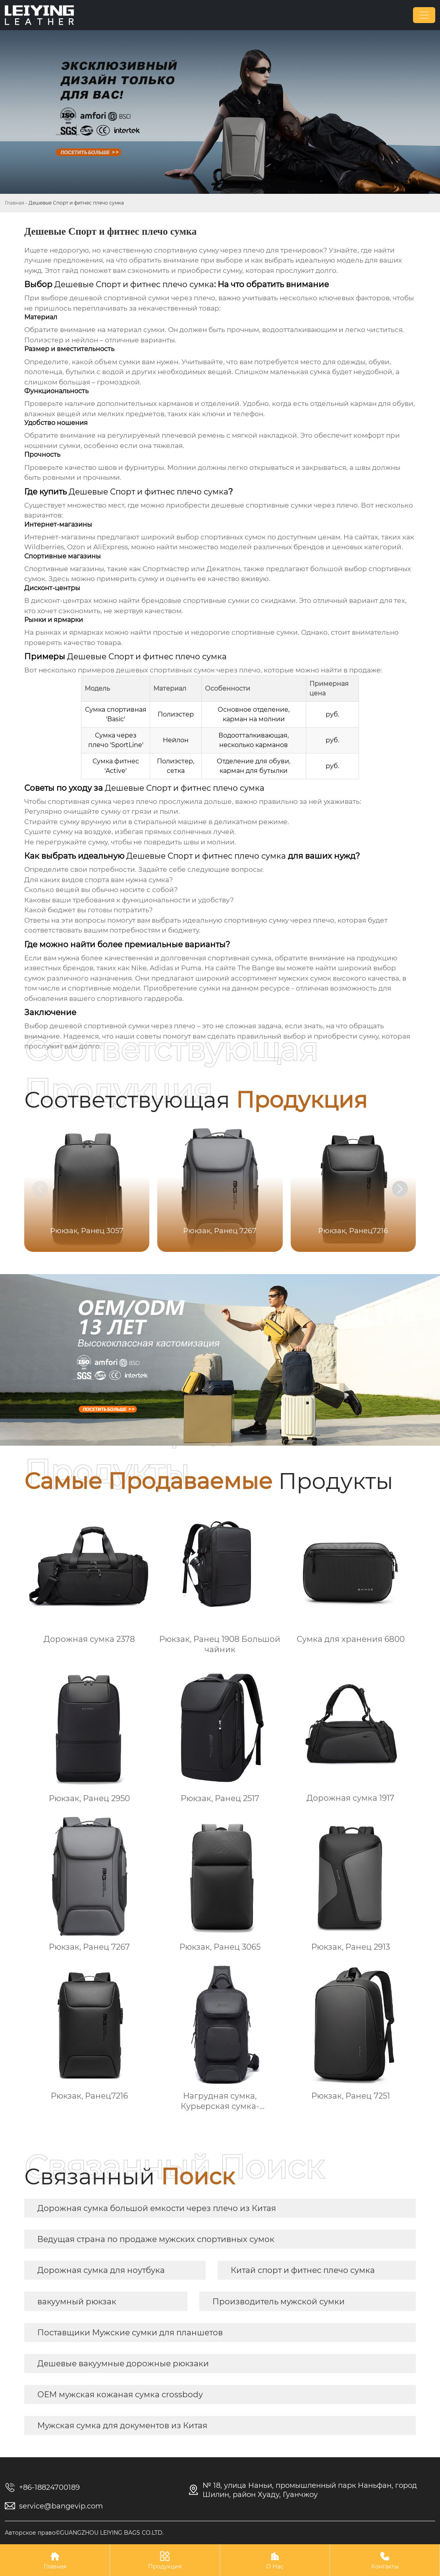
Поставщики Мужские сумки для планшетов (130, 2332)
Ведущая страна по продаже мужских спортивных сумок (155, 2239)
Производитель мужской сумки (278, 2301)
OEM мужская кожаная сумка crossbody (120, 2394)
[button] (400, 1189)
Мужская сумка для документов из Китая (122, 2425)
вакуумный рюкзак (76, 2301)
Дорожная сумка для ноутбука (101, 2270)
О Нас (275, 2560)
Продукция (165, 2560)
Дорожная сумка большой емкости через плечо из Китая (156, 2208)
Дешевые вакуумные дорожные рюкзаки (123, 2363)
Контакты (385, 2560)
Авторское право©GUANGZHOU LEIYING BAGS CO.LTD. (84, 2532)
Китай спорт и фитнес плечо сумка (303, 2270)
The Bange (255, 968)
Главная (14, 203)
